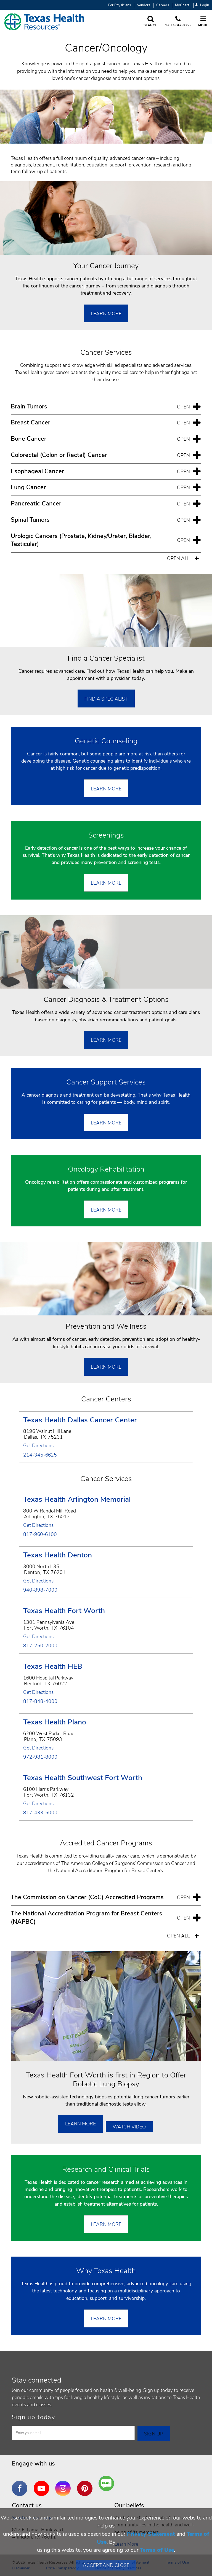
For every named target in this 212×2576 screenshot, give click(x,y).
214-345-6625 (40, 1455)
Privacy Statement (151, 2534)
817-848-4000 (40, 1702)
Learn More (106, 313)
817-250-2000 (40, 1646)
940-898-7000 (40, 1590)
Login (202, 5)
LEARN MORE (106, 2318)
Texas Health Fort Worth (64, 1611)
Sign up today (33, 2417)
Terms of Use (157, 2550)
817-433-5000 (40, 1813)
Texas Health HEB (52, 1667)
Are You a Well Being (107, 2483)
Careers (162, 5)
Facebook (21, 2484)
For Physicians (119, 5)
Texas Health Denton (57, 1555)
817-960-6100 (40, 1534)
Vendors (143, 5)
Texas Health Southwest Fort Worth (82, 1778)
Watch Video (129, 2126)
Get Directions (38, 1445)
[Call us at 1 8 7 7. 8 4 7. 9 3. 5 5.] (177, 22)
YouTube (42, 2484)
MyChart (182, 5)
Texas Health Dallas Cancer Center (80, 1420)
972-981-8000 (40, 1757)
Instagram (64, 2484)
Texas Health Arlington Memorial (77, 1500)
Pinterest (86, 2484)
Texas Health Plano (54, 1722)
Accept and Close (106, 2565)
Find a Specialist (106, 699)
